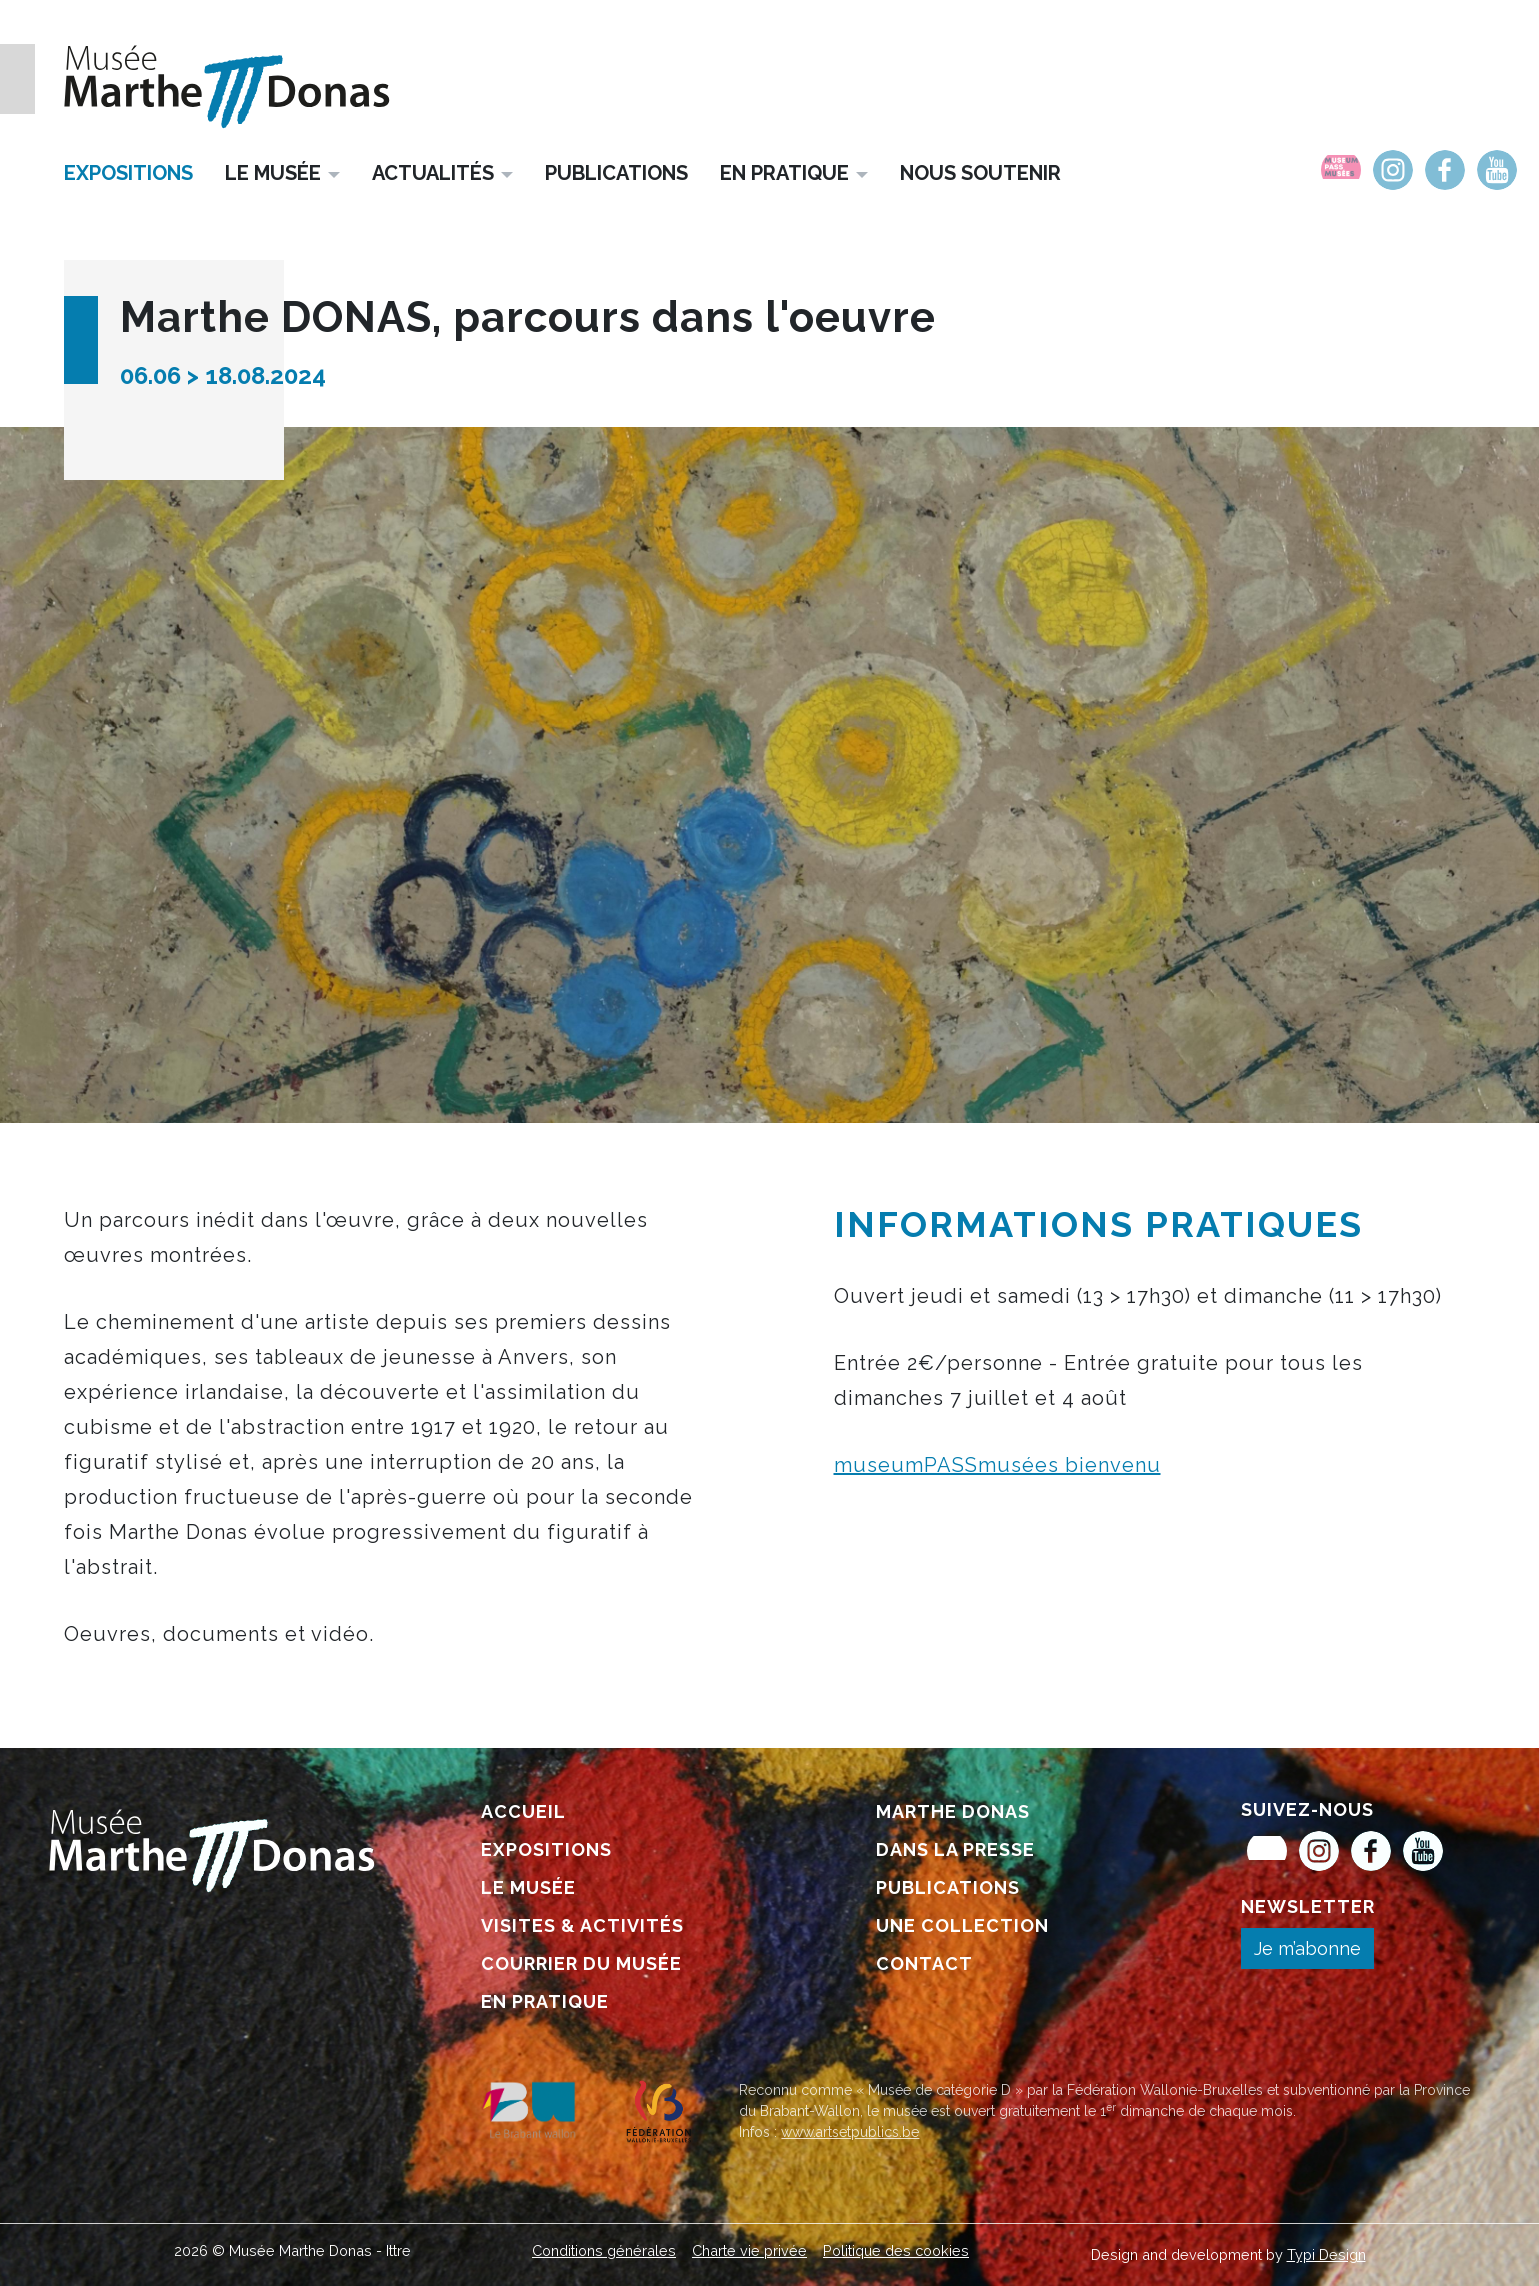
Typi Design (1326, 2254)
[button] (282, 172)
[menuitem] (1341, 170)
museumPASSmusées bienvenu (997, 1465)
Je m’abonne (1307, 1948)
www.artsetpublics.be (850, 2132)
